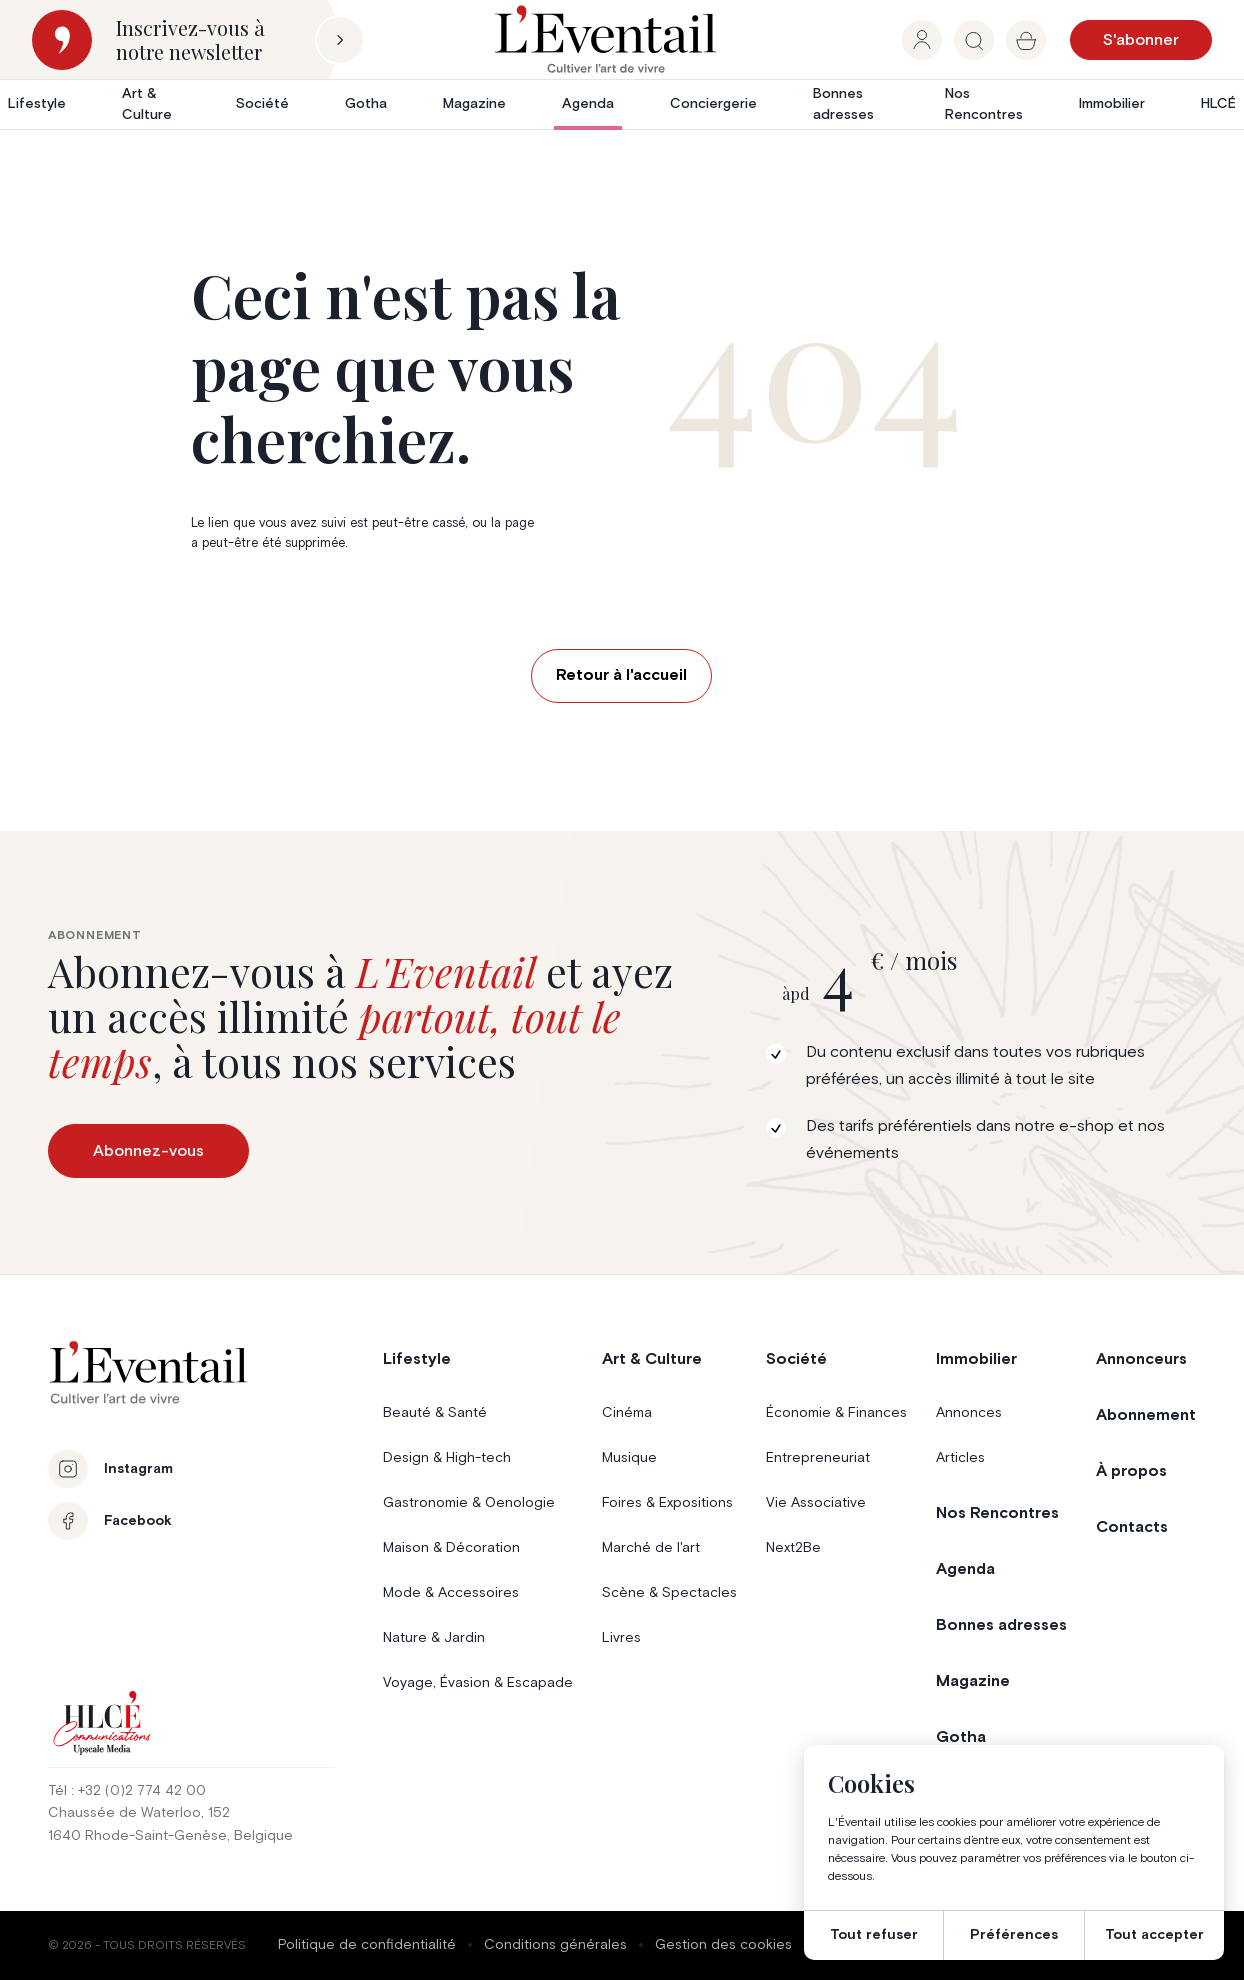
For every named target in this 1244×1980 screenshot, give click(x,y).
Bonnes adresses (843, 104)
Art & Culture (147, 104)
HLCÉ (1218, 104)
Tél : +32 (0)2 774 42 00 (127, 1791)
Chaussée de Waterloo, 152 (139, 1813)
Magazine (474, 104)
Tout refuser (874, 1935)
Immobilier (1112, 104)
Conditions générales (555, 1945)
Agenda (588, 104)
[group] (922, 40)
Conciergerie (713, 104)
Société (262, 104)
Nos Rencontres (984, 104)
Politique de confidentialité (367, 1945)
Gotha (366, 104)
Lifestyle (37, 104)
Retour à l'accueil (621, 675)
